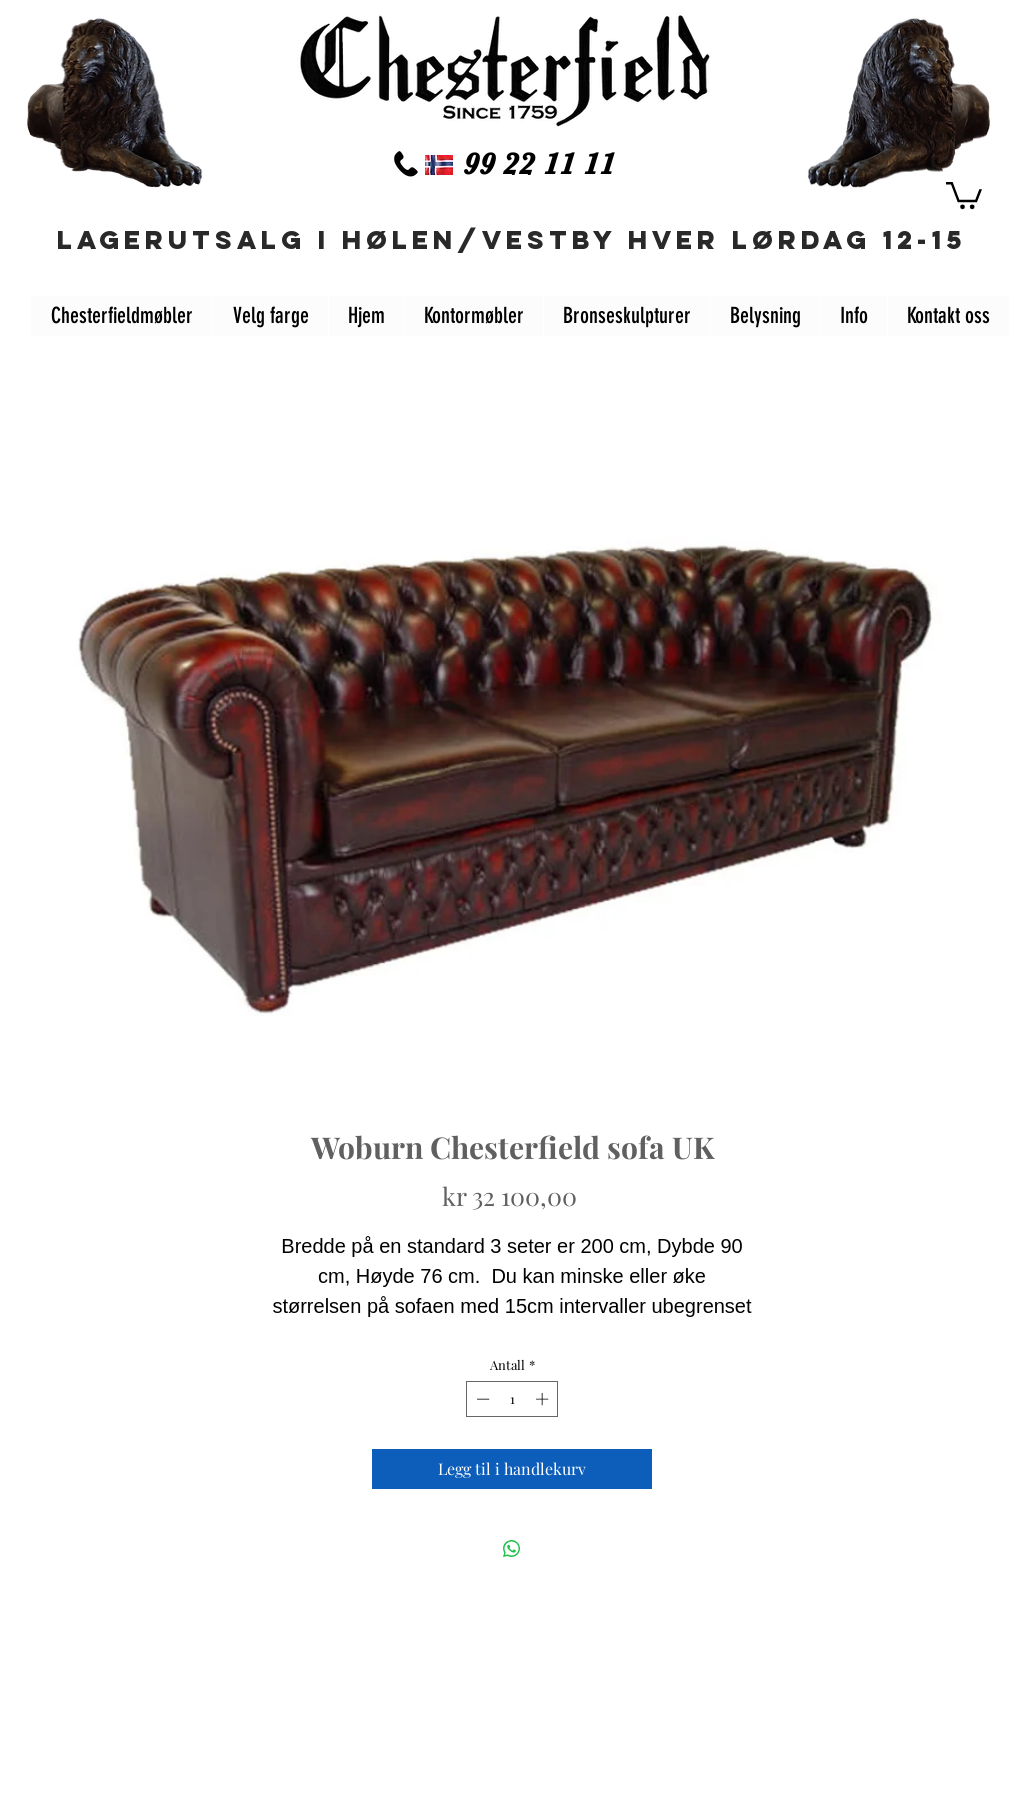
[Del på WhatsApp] (512, 1549)
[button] (964, 194)
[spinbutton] (512, 1399)
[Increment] (544, 1399)
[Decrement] (481, 1399)
